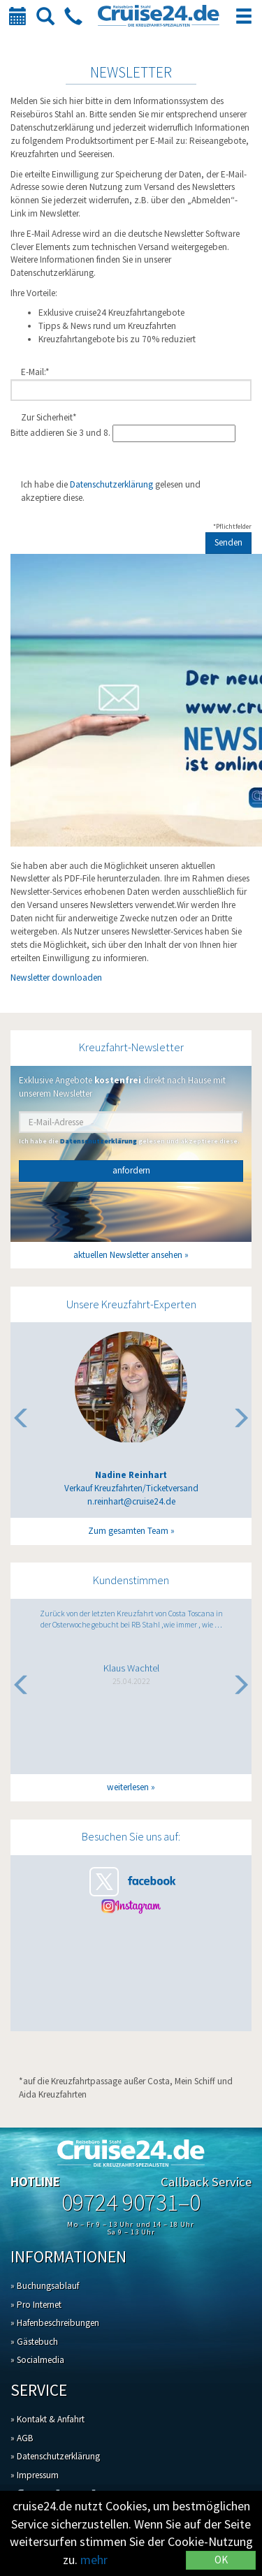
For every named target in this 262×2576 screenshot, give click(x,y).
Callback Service (206, 2182)
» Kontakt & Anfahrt (47, 2419)
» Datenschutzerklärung (55, 2456)
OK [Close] (221, 2559)
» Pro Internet (35, 2305)
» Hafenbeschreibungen (54, 2323)
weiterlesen (128, 1787)
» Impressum (34, 2475)
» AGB (22, 2438)
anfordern (131, 1170)
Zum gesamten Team (128, 1531)
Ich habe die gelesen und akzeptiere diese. (111, 491)
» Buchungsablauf (44, 2286)
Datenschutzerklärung (111, 484)
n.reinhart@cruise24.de (131, 1502)
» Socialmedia (37, 2360)
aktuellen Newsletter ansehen (127, 1255)
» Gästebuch (34, 2342)
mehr (94, 2560)
